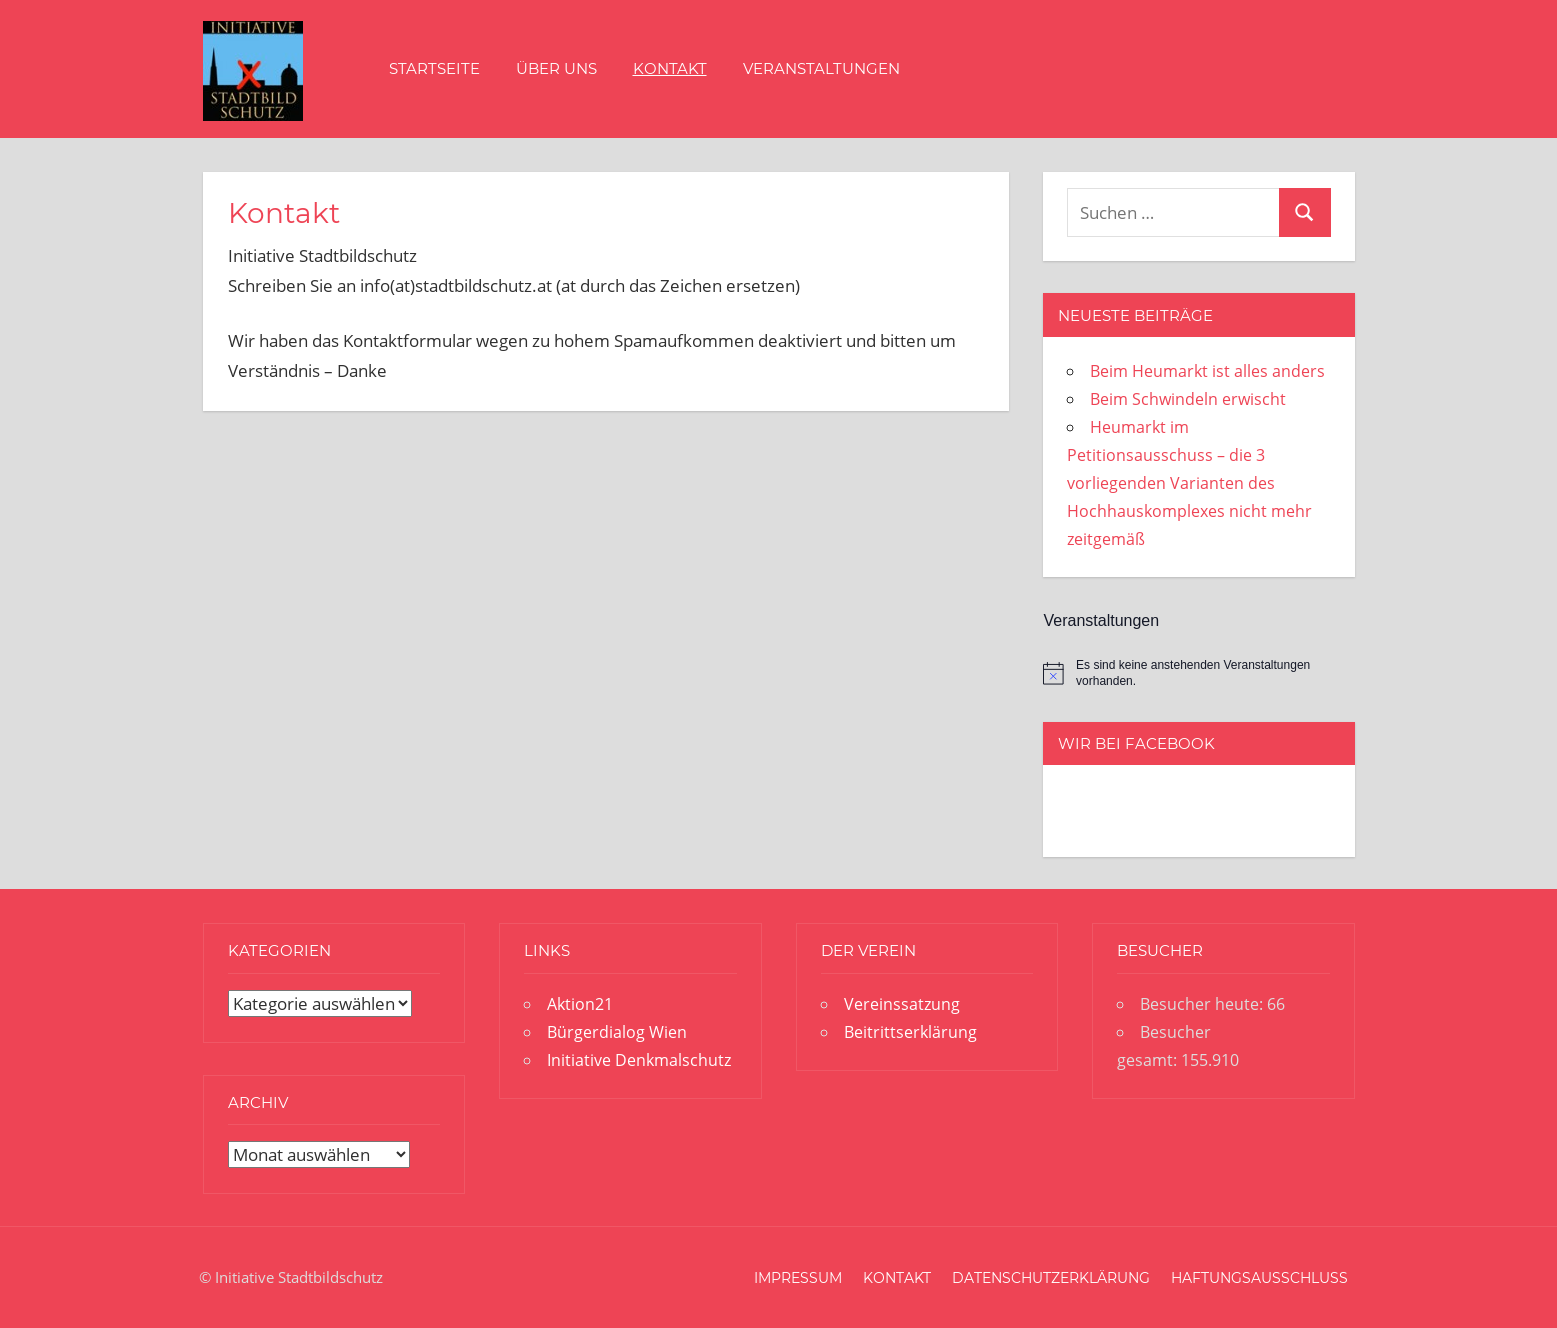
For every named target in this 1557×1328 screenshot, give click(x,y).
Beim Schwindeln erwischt (1188, 399)
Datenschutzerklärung (1051, 1278)
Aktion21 (580, 1004)
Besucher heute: (1203, 1004)
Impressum (798, 1278)
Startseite (434, 68)
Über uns (556, 68)
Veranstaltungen (821, 68)
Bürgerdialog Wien (617, 1032)
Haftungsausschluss (1259, 1278)
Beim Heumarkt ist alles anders (1207, 371)
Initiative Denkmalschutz (639, 1060)
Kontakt (670, 68)
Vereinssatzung (902, 1004)
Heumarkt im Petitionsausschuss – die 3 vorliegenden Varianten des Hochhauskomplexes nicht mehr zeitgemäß (1189, 483)
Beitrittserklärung (910, 1032)
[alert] (1198, 673)
